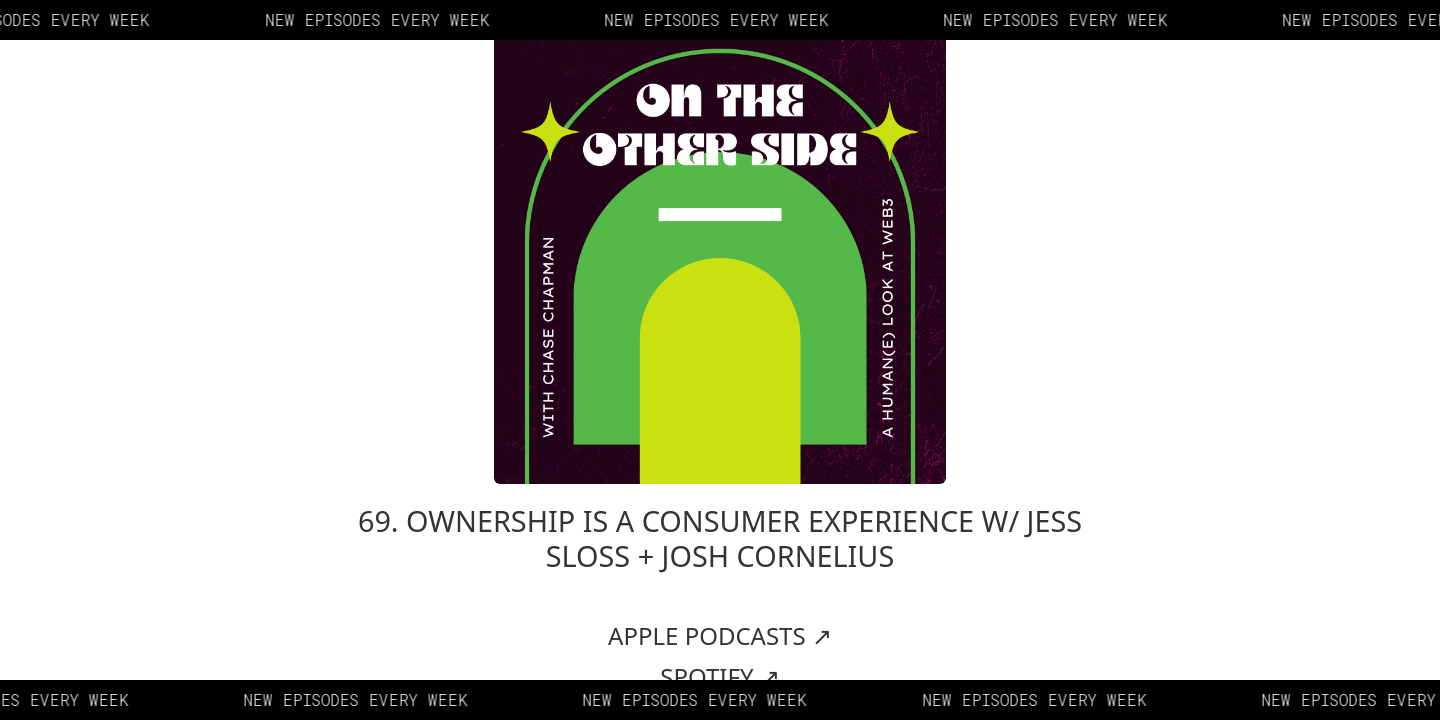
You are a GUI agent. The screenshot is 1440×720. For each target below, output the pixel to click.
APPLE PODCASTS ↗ (720, 635)
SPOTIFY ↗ (719, 676)
